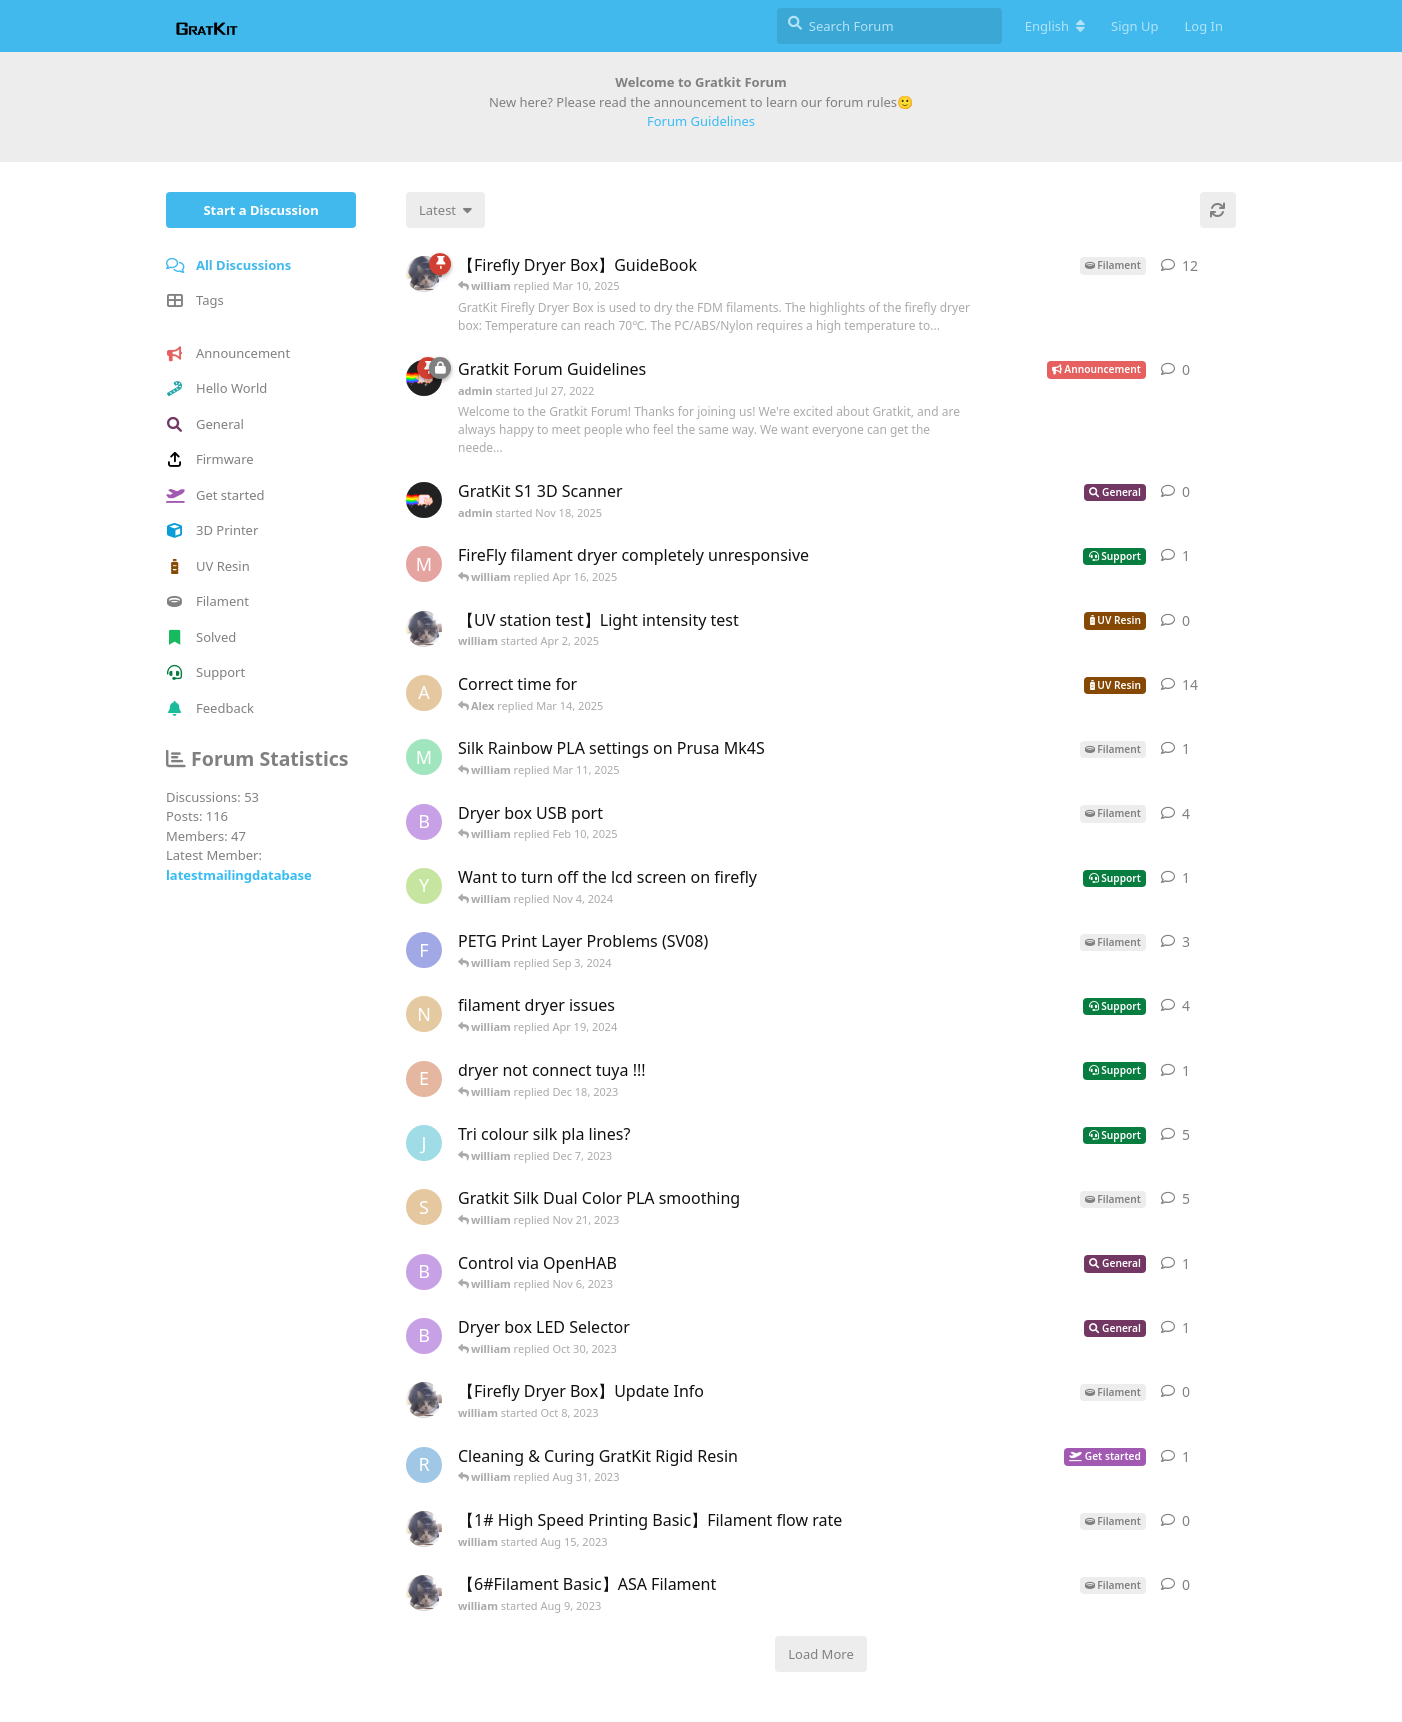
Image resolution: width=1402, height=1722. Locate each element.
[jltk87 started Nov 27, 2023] (424, 1143)
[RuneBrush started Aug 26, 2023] (424, 1465)
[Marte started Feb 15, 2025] (424, 757)
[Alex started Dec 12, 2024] (424, 693)
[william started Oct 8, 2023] (424, 1400)
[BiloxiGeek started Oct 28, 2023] (424, 822)
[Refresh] (1218, 210)
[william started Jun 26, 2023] (424, 274)
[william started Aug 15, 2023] (424, 1529)
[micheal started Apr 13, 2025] (424, 564)
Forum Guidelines (701, 121)
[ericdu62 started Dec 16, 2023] (424, 1079)
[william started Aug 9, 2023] (424, 1593)
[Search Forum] (889, 26)
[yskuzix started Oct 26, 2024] (424, 886)
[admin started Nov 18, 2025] (424, 500)
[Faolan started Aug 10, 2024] (424, 950)
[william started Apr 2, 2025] (424, 629)
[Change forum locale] (1055, 26)
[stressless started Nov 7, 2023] (424, 1207)
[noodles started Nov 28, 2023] (424, 1014)
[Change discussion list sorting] (445, 210)
